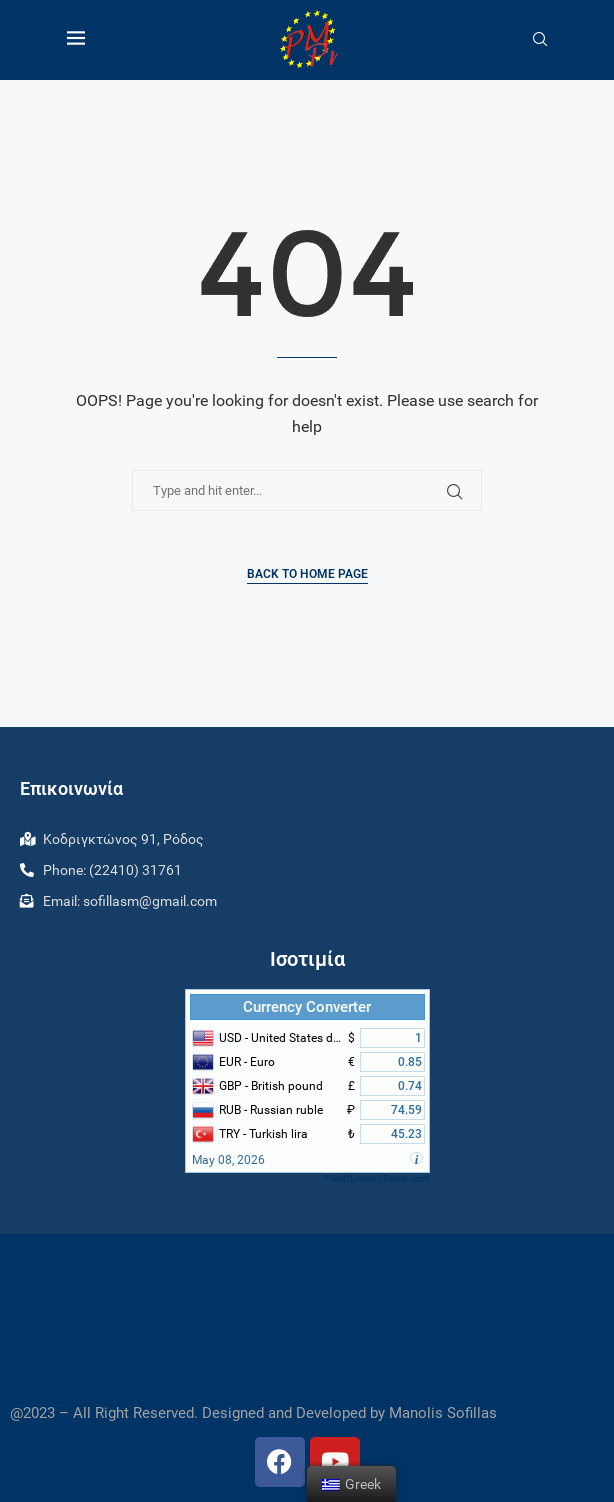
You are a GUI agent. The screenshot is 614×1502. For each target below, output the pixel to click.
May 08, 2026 (228, 1160)
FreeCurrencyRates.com (377, 1178)
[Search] (540, 40)
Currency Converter (307, 1007)
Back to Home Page (307, 574)
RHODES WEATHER (307, 1319)
